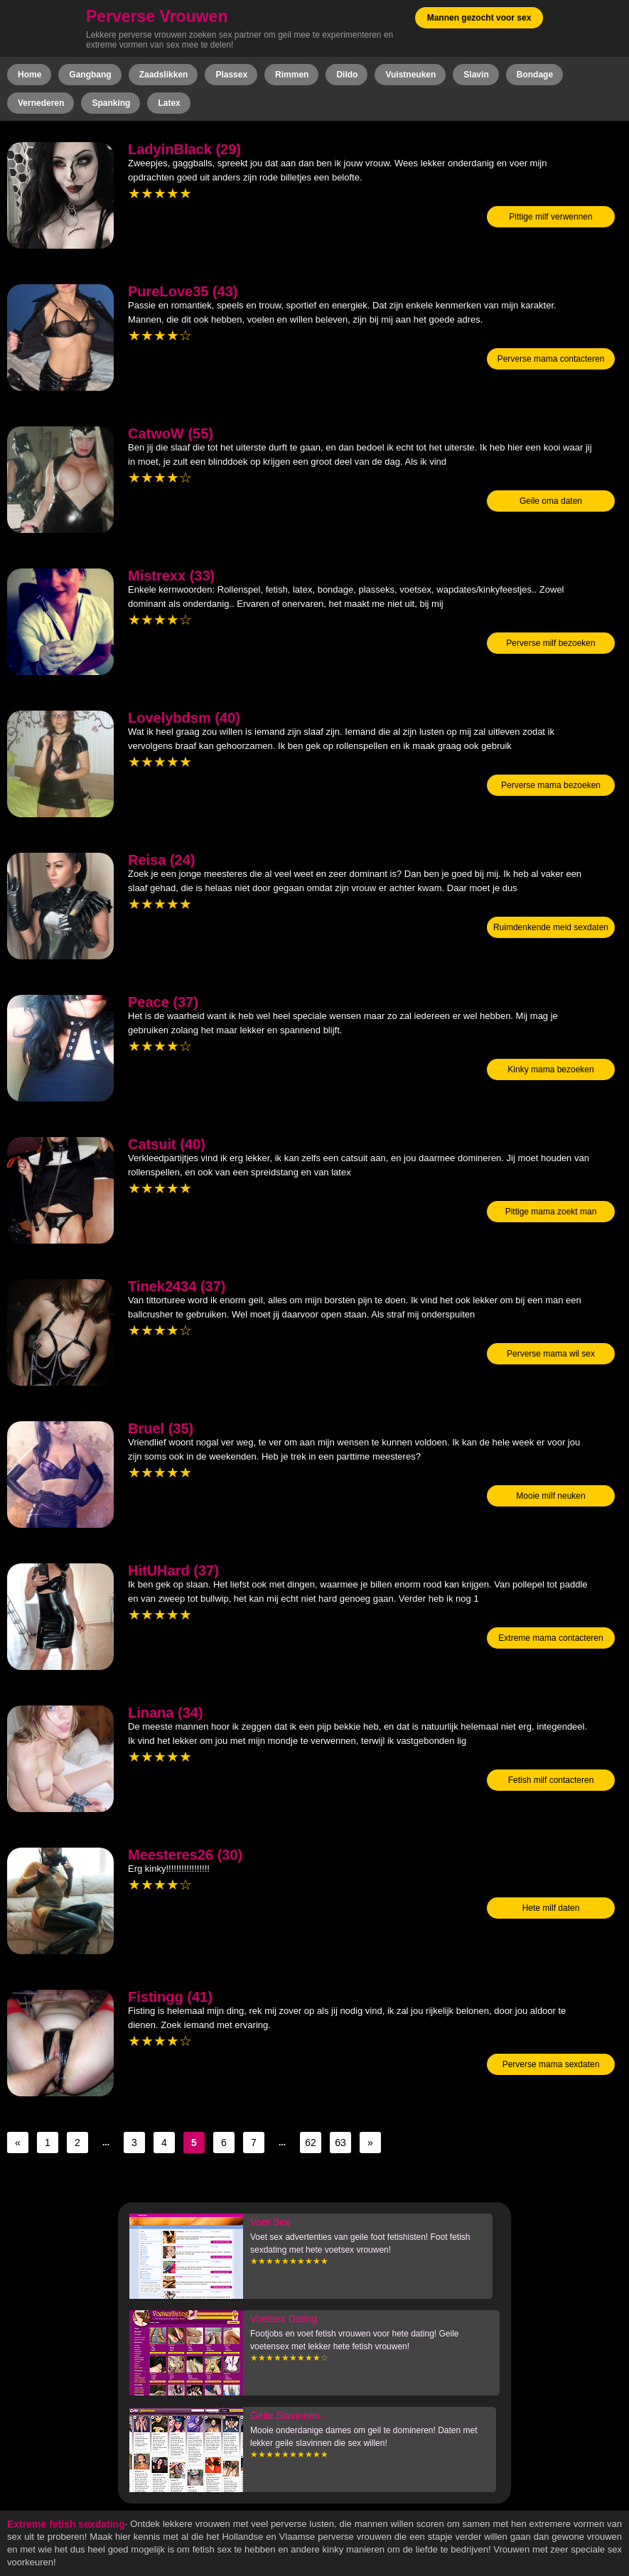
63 (340, 2142)
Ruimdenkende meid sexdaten (550, 927)
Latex (169, 103)
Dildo (346, 75)
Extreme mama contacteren (550, 1638)
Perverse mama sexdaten (551, 2064)
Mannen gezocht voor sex (479, 18)
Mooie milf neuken (550, 1496)
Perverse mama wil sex (551, 1354)
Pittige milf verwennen (550, 217)
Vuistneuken (410, 75)
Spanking (111, 103)
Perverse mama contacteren (551, 359)
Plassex (231, 75)
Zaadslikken (163, 75)
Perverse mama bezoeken (551, 785)
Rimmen (291, 75)
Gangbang (90, 75)
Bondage (535, 75)
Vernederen (41, 103)
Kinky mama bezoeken (550, 1069)
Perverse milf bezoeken (550, 643)
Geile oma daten (551, 501)
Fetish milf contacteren (551, 1780)
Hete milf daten (551, 1908)
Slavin (475, 75)
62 (310, 2142)
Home (29, 75)
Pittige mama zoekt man (551, 1212)
